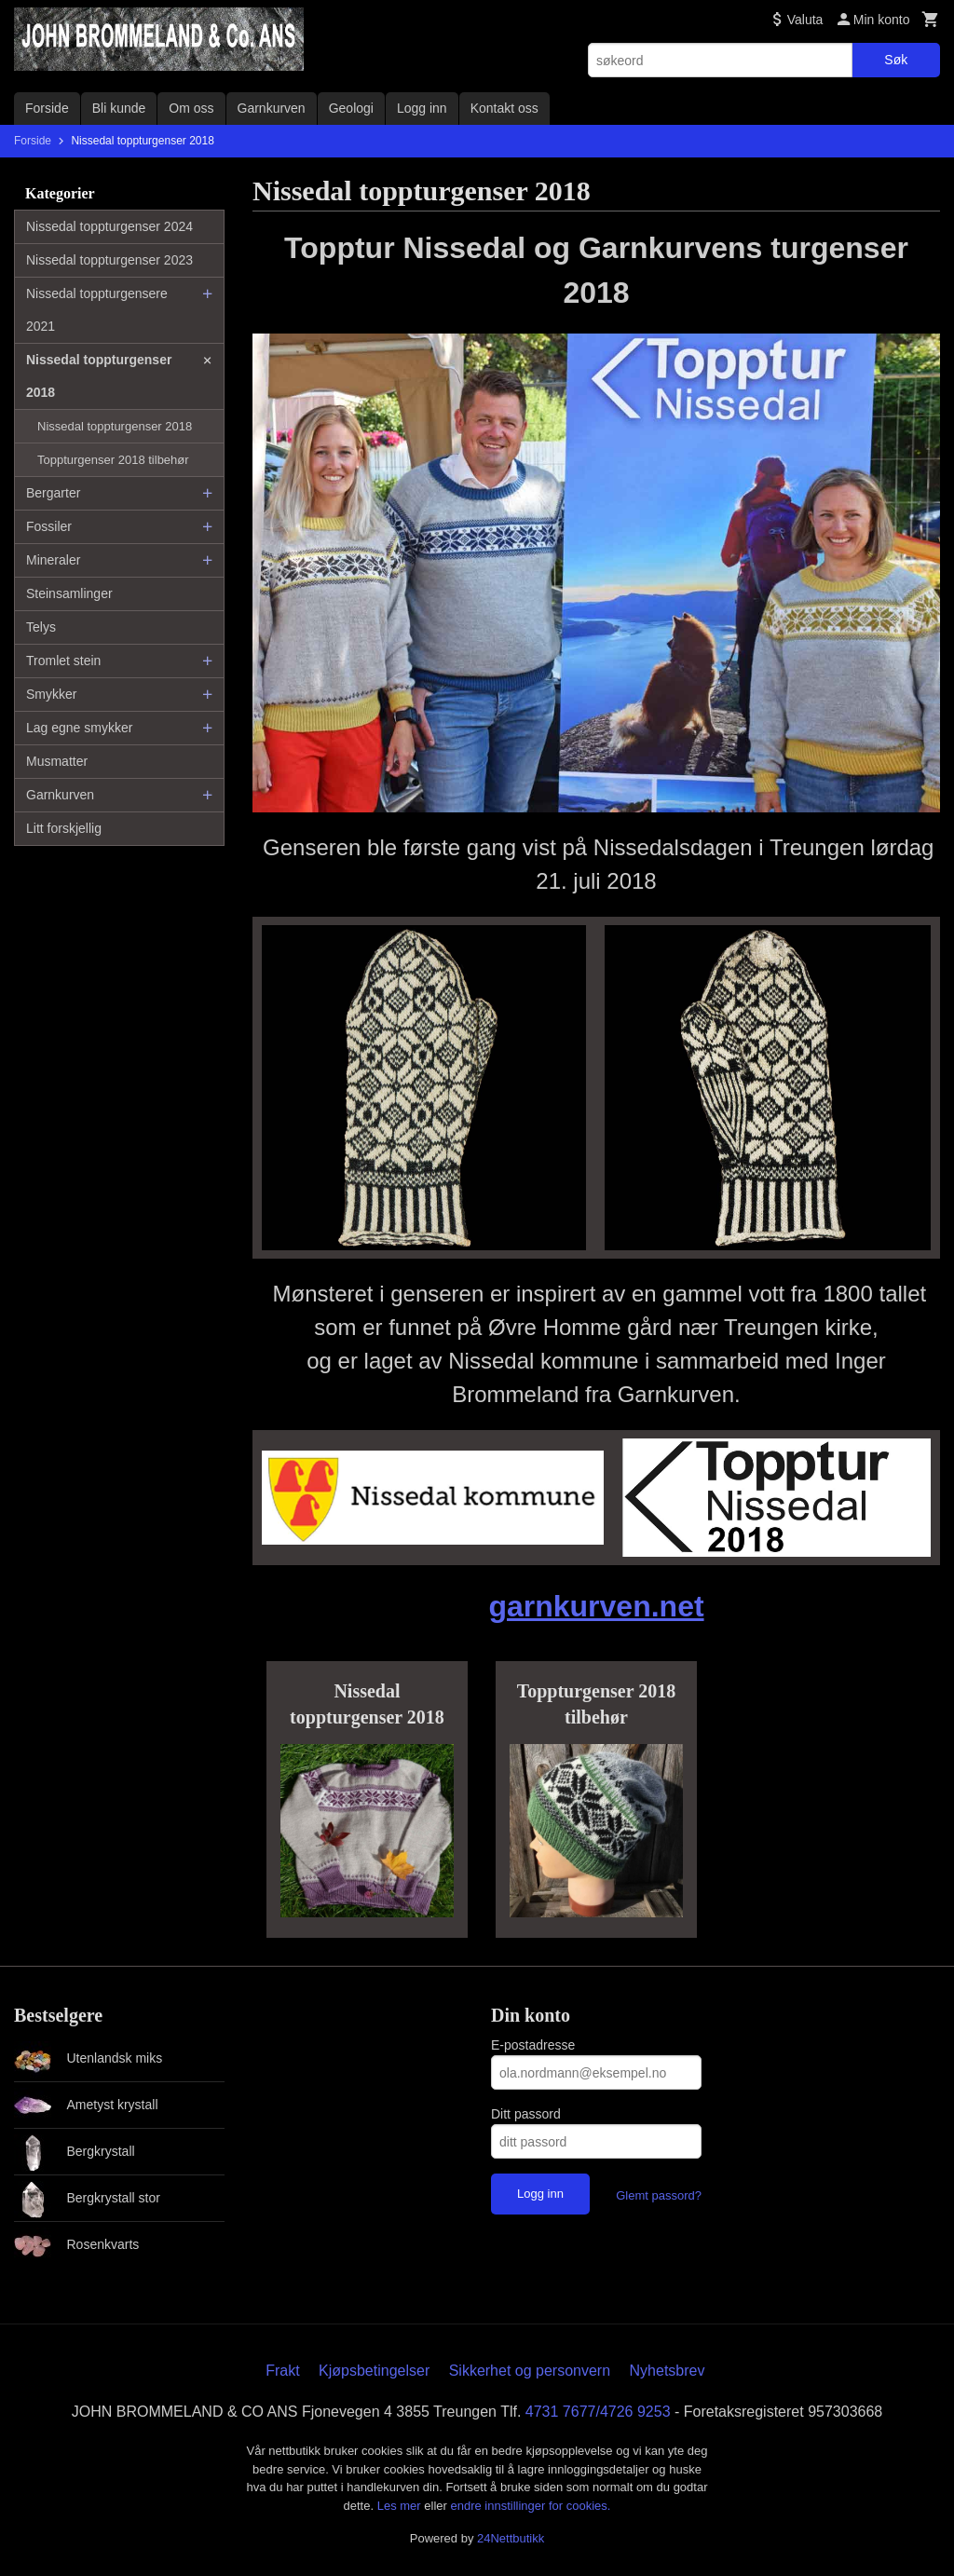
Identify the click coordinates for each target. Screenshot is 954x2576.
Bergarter (53, 492)
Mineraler (53, 559)
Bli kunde (119, 108)
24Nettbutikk (510, 2538)
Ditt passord (526, 2113)
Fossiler (49, 526)
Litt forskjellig (64, 828)
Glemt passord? (659, 2195)
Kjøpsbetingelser (374, 2370)
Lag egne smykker (79, 727)
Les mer (401, 2506)
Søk (895, 59)
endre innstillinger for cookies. (530, 2506)
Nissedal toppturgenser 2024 (109, 226)
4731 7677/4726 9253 (598, 2411)
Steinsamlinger (69, 593)
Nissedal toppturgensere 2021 (97, 310)
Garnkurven (272, 108)
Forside (47, 108)
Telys (41, 627)
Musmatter (57, 761)
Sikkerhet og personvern (529, 2370)
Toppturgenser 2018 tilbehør (113, 460)
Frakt (282, 2370)
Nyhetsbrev (667, 2370)
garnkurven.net (595, 1606)
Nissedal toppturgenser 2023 (109, 259)
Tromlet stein (63, 660)
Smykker (51, 694)
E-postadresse (533, 2045)
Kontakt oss (504, 108)
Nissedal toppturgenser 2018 (98, 376)
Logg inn (422, 108)
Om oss (191, 108)
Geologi (351, 108)
